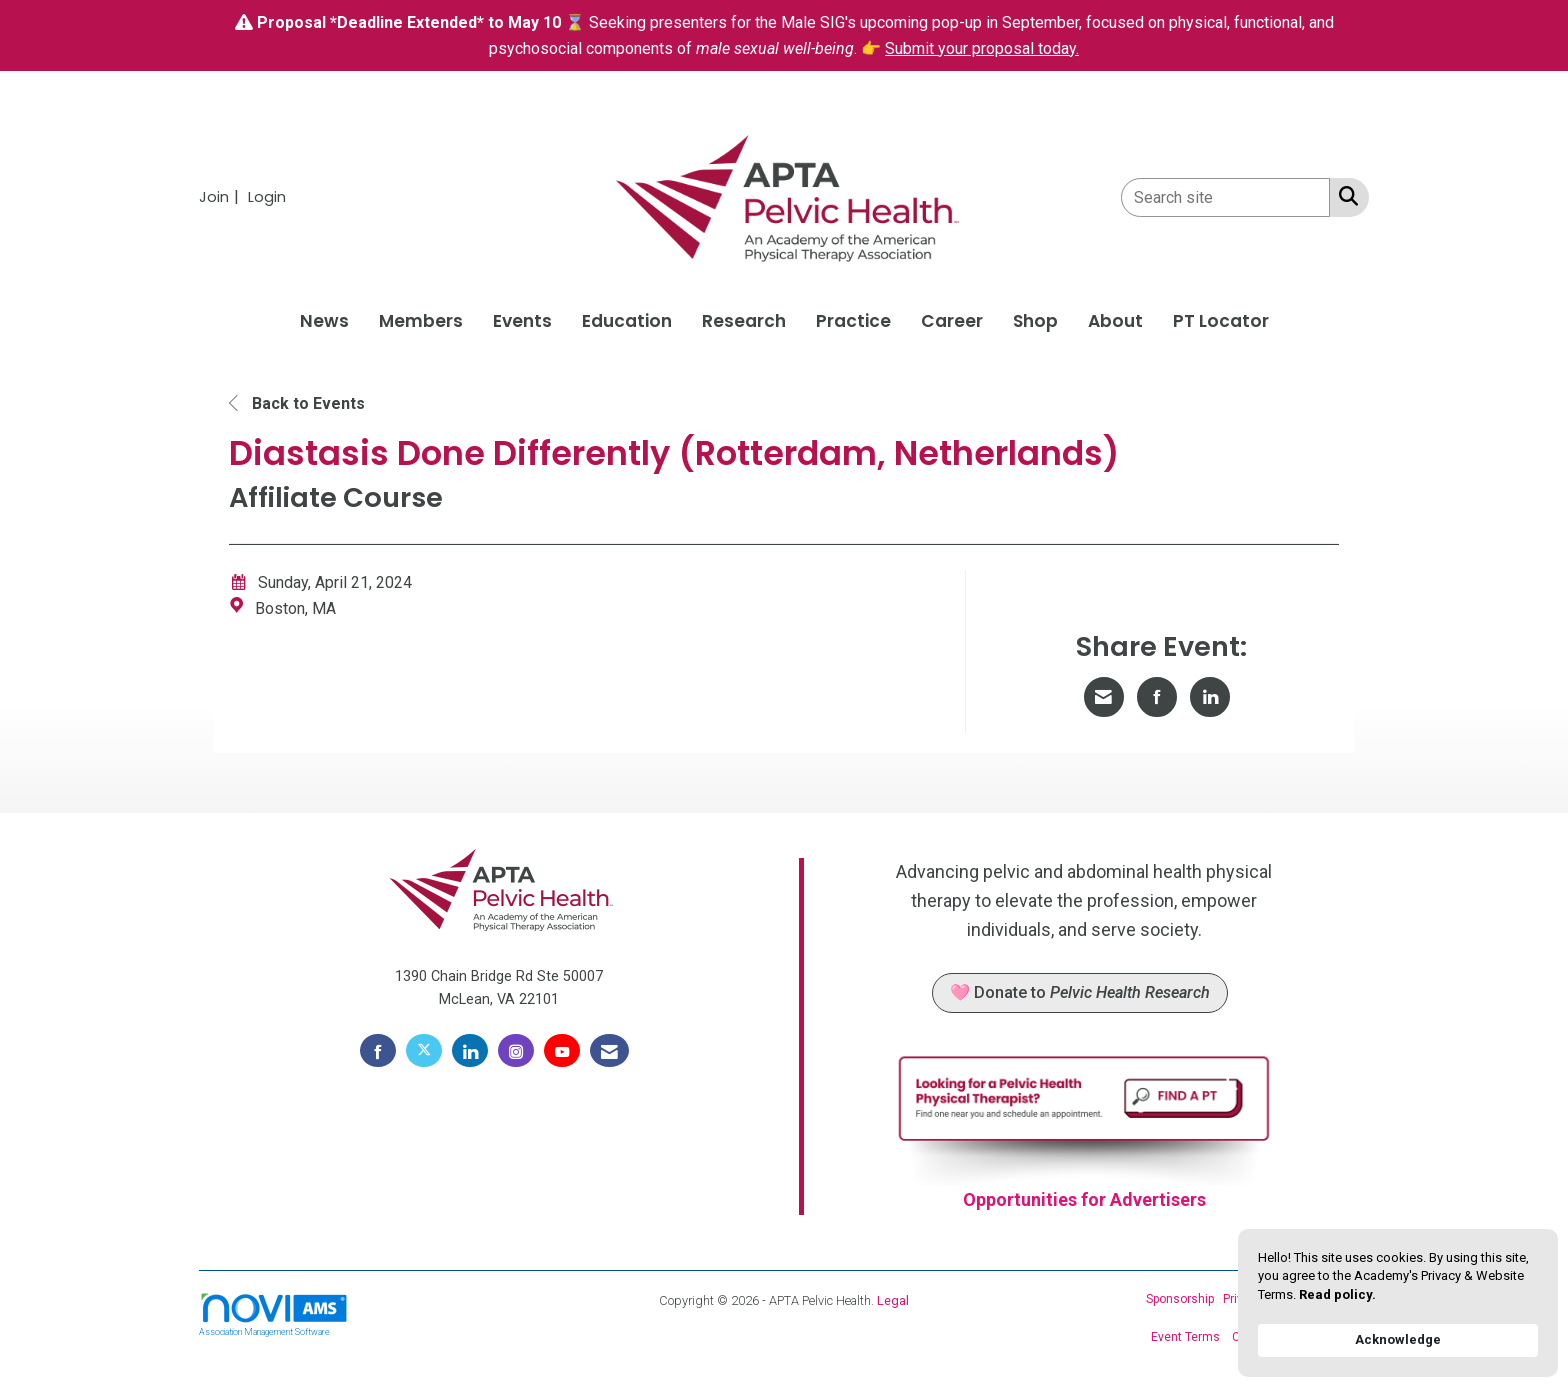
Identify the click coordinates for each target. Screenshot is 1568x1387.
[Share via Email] (1104, 697)
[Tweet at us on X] (424, 1051)
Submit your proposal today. (982, 48)
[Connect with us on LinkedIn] (470, 1051)
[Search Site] (1344, 196)
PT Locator (1221, 321)
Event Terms (1185, 1337)
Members (421, 321)
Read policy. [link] (1337, 1294)
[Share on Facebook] (1157, 697)
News (324, 321)
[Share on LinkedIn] (1210, 697)
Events (522, 321)
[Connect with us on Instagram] (516, 1051)
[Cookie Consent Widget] (1398, 1303)
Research (744, 321)
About (1115, 321)
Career (952, 321)
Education (627, 321)
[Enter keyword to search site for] (1225, 197)
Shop (1035, 321)
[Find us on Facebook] (378, 1051)
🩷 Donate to (1080, 992)
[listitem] (221, 196)
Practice (853, 321)
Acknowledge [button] (1398, 1339)
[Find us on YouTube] (562, 1051)
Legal (893, 1300)
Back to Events (297, 403)
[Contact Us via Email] (609, 1051)
